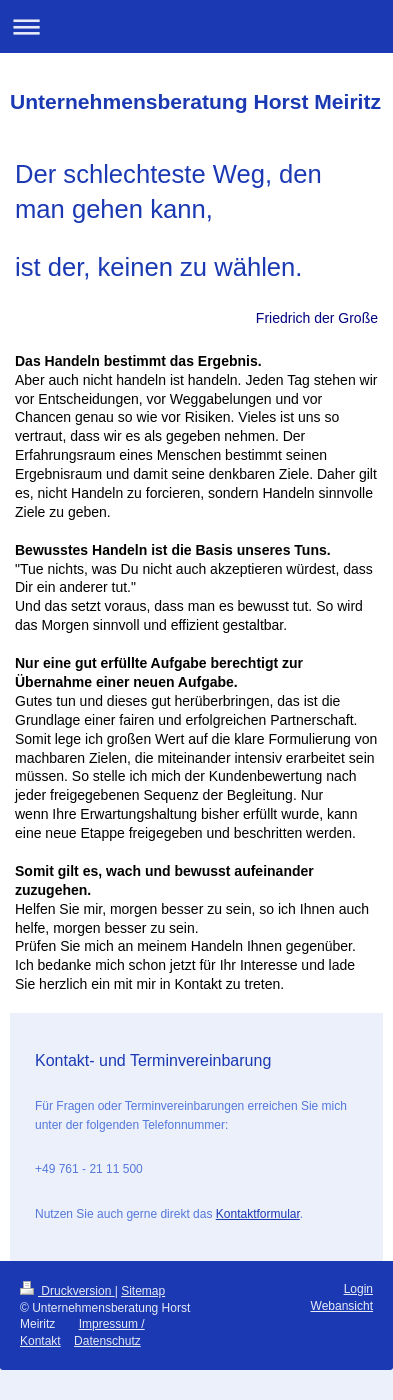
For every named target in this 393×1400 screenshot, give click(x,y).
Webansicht (342, 1306)
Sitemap (143, 1291)
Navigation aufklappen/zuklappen (196, 26)
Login (358, 1289)
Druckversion (67, 1291)
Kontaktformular (258, 1214)
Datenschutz (107, 1341)
